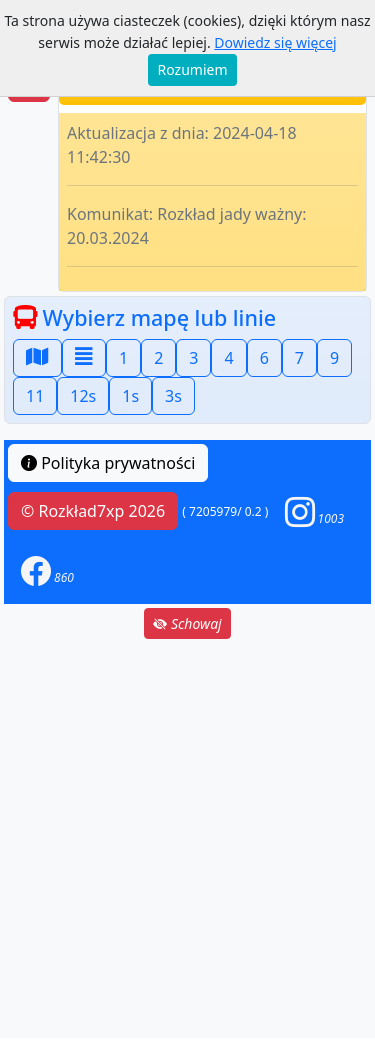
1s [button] (130, 396)
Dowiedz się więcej (275, 42)
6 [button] (264, 358)
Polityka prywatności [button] (108, 463)
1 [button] (123, 358)
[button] (315, 511)
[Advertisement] (187, 838)
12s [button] (83, 396)
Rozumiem (193, 69)
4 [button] (228, 358)
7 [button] (299, 358)
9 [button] (334, 358)
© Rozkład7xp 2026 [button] (93, 511)
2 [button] (158, 358)
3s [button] (173, 396)
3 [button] (193, 358)
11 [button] (35, 396)
